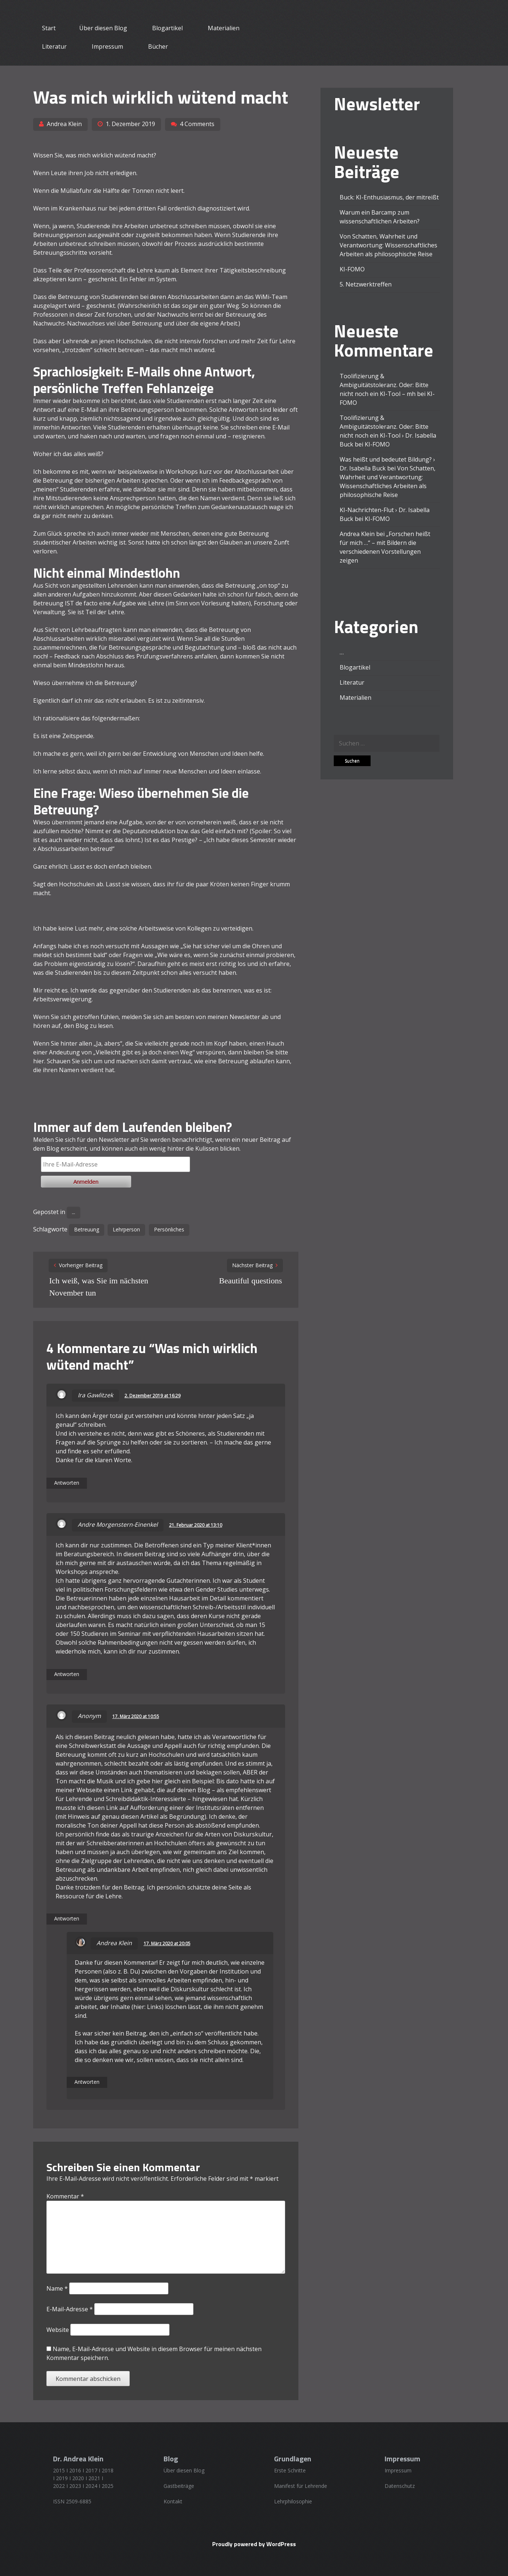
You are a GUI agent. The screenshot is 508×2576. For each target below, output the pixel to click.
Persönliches (169, 1229)
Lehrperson (126, 1229)
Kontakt (173, 2501)
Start (49, 28)
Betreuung (86, 1229)
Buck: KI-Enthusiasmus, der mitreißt (389, 197)
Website (57, 2330)
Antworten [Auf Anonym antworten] (66, 1918)
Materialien (223, 28)
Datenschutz (400, 2485)
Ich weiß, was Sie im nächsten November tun (98, 1286)
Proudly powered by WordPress (254, 2544)
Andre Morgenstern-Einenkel (118, 1524)
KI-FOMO (352, 269)
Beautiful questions (250, 1280)
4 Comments (197, 124)
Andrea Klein (64, 124)
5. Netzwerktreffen (366, 284)
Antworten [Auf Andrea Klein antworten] (86, 2081)
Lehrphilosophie (293, 2501)
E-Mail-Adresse (69, 2309)
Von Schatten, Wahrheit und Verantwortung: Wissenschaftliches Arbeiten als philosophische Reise (388, 245)
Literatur (54, 46)
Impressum (107, 46)
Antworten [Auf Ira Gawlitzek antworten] (66, 1482)
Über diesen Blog (103, 28)
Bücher (158, 46)
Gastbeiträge (179, 2485)
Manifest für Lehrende (300, 2485)
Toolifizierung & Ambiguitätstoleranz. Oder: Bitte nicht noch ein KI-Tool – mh (384, 385)
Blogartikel (167, 28)
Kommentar (65, 2196)
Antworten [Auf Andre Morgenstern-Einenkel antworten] (66, 1674)
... (73, 1212)
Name (57, 2288)
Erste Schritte (290, 2470)
